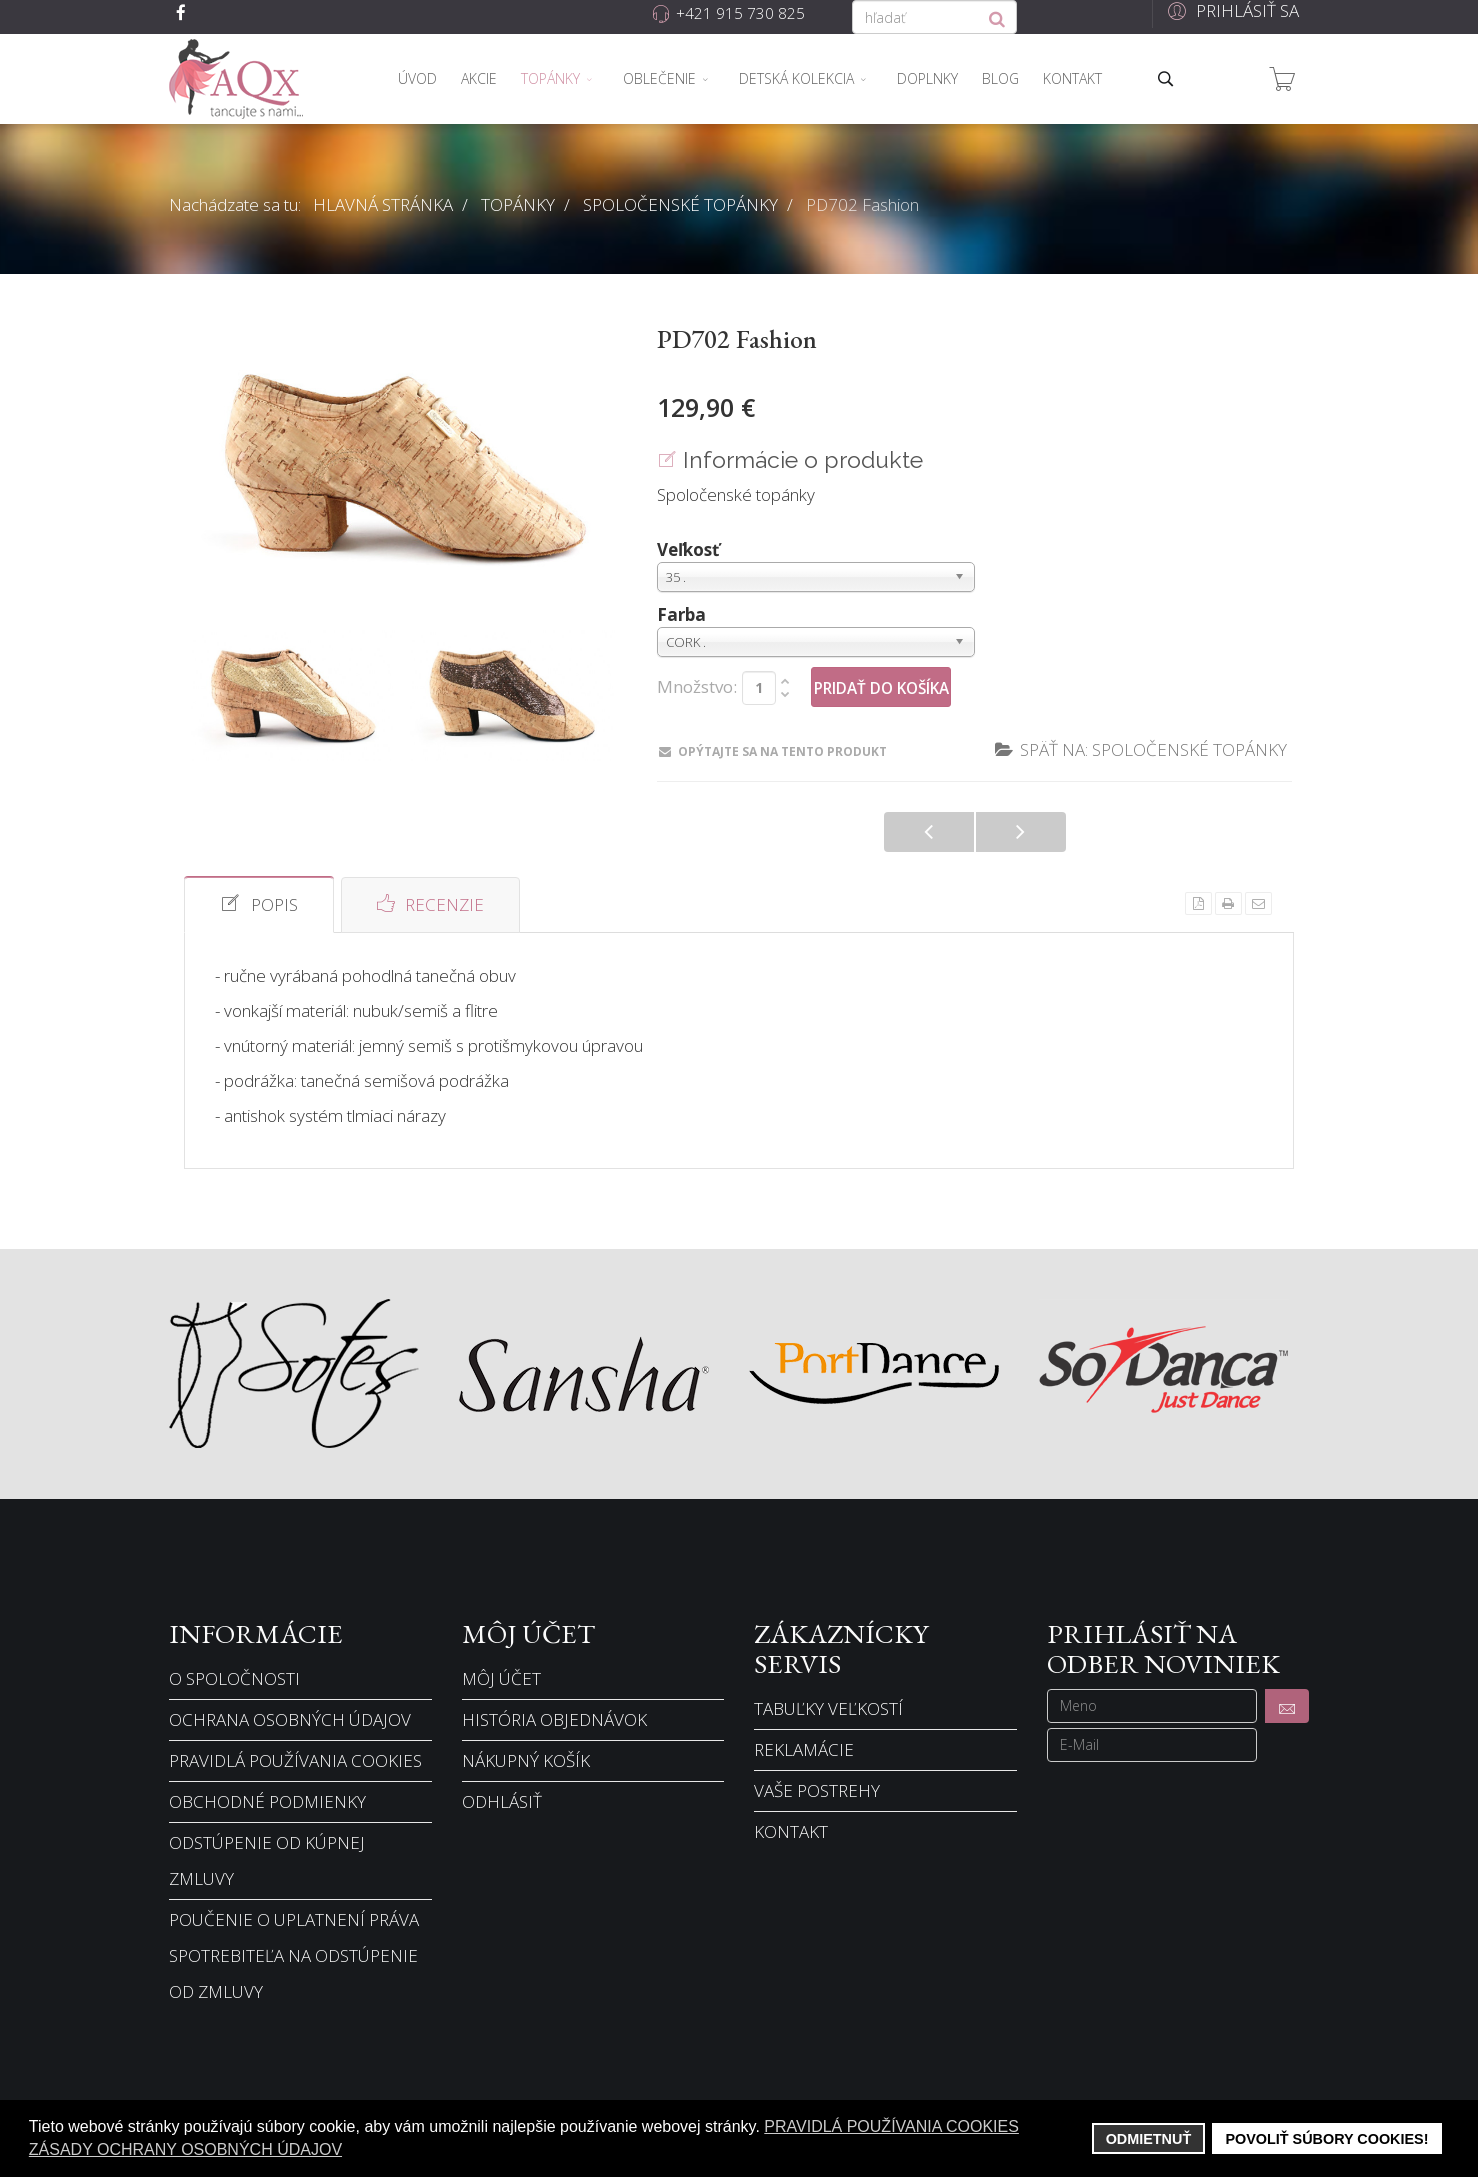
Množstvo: (697, 687)
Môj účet (501, 1678)
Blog (1000, 78)
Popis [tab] (259, 904)
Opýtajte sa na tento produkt (773, 751)
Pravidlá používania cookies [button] (891, 2126)
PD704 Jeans (1021, 832)
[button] (1230, 10)
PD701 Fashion (929, 832)
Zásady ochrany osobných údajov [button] (185, 2149)
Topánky (550, 78)
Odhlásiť (502, 1801)
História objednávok (554, 1719)
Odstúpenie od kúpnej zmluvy (267, 1860)
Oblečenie (659, 78)
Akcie (479, 78)
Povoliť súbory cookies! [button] (1326, 2139)
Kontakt (1072, 78)
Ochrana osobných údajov (290, 1719)
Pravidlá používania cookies (295, 1760)
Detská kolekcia (796, 78)
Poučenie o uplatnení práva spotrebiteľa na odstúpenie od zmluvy (294, 1955)
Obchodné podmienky (267, 1801)
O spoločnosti (234, 1678)
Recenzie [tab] (430, 904)
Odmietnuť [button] (1149, 2139)
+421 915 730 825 (740, 13)
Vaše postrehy (817, 1790)
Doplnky (927, 78)
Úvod (417, 78)
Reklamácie (804, 1749)
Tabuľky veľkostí (828, 1708)
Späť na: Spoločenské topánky (1141, 749)
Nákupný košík (526, 1760)
